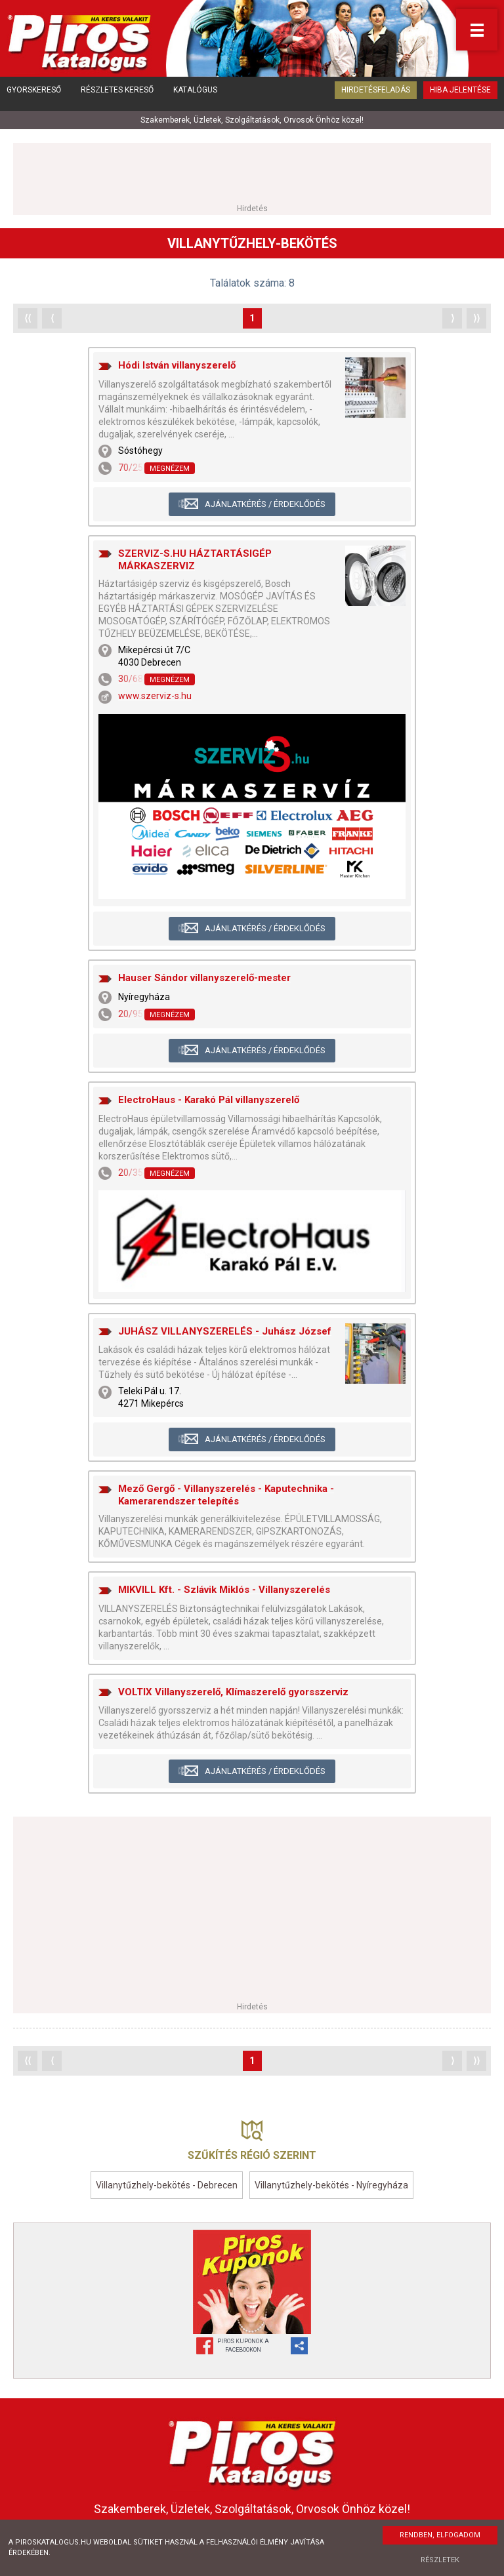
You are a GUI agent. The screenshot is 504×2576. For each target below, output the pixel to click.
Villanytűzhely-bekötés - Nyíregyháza (331, 2182)
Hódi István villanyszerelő (177, 363)
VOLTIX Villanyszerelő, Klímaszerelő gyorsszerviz (233, 1689)
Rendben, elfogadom (440, 2535)
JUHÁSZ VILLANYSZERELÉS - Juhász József (224, 1329)
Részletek (440, 2560)
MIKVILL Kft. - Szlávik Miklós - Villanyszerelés (224, 1588)
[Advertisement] (252, 169)
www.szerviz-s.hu (155, 694)
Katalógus (195, 95)
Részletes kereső (117, 95)
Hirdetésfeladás (375, 95)
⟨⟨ (27, 315)
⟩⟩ (476, 315)
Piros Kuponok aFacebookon (243, 2343)
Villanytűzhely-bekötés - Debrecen (167, 2182)
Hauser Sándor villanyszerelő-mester (204, 976)
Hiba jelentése (460, 95)
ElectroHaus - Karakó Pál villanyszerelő (208, 1098)
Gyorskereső (34, 95)
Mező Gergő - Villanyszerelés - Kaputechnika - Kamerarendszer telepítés (226, 1493)
